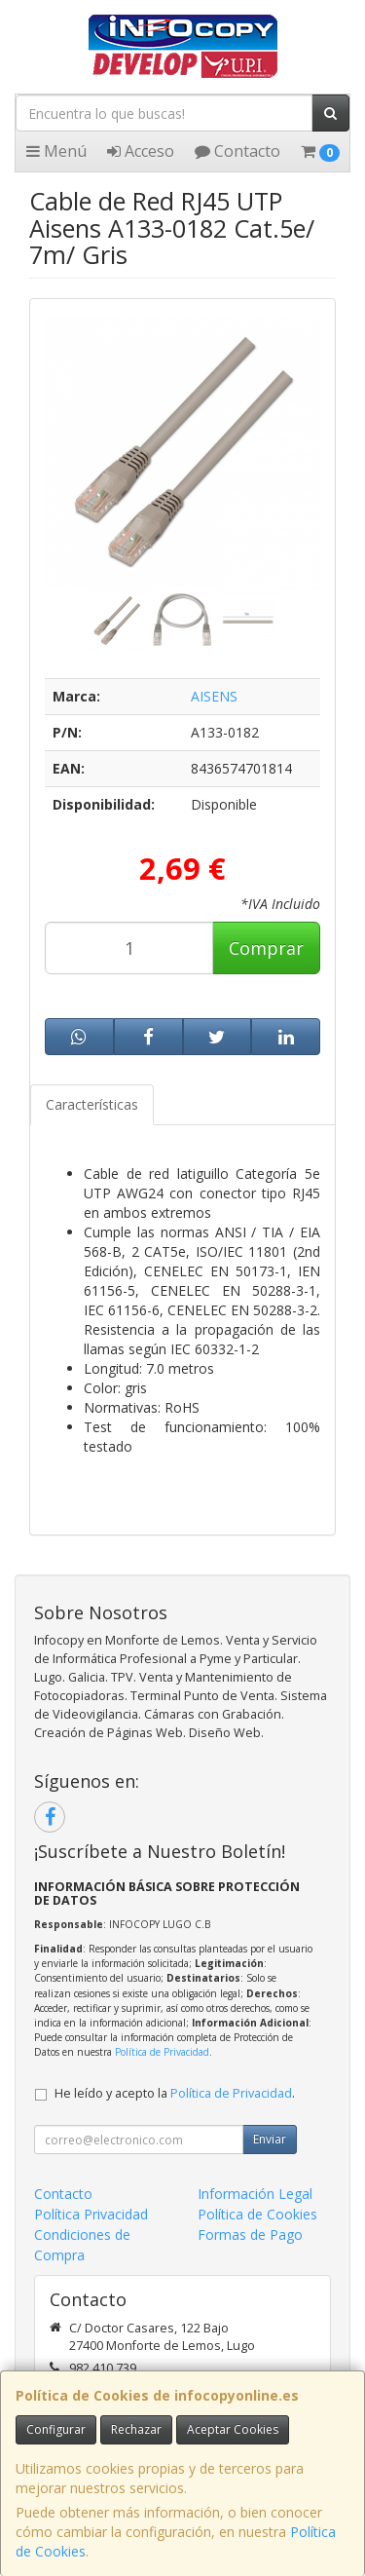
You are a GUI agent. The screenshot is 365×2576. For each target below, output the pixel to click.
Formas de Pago (250, 2234)
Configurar (56, 2429)
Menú (56, 151)
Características (92, 1104)
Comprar (266, 948)
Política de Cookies (257, 2214)
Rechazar (136, 2429)
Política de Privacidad (162, 2052)
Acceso (140, 151)
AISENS (214, 696)
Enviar (269, 2139)
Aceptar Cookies (232, 2429)
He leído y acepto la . (175, 2093)
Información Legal (255, 2193)
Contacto (237, 151)
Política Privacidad (91, 2214)
